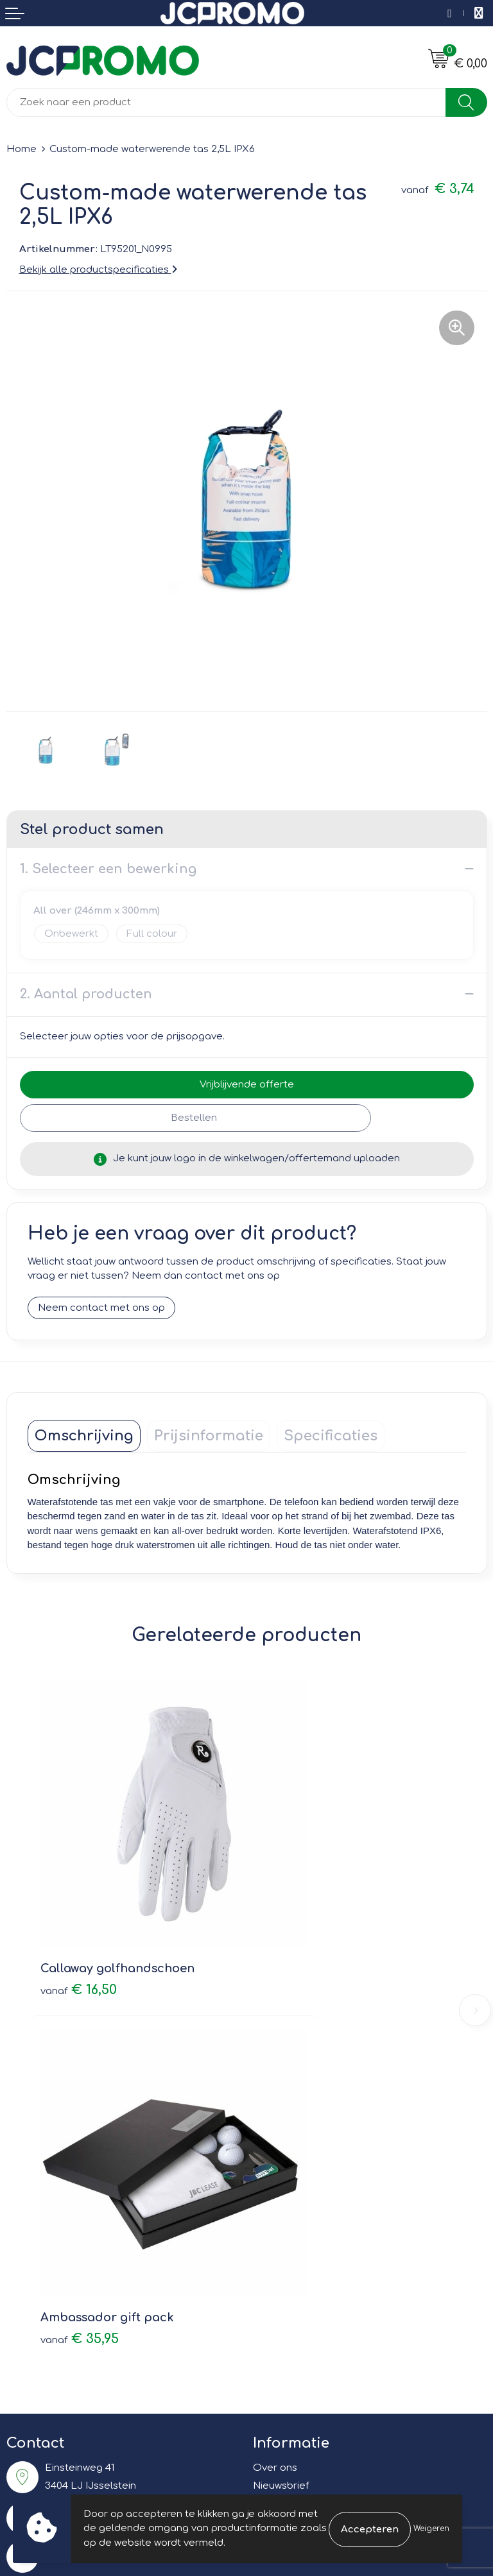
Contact (25, 2238)
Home (21, 149)
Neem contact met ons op (101, 1307)
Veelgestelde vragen (303, 2080)
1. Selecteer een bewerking (108, 869)
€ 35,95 (299, 1915)
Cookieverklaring (293, 2256)
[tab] (84, 1436)
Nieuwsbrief (281, 2062)
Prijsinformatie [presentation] (208, 1436)
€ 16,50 (78, 1915)
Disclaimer (278, 2292)
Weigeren (431, 2528)
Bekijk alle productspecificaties (98, 269)
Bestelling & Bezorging (61, 2256)
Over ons (275, 2043)
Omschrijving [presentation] (84, 1436)
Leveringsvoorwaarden (308, 2238)
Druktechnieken (290, 2099)
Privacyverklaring (293, 2274)
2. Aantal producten (86, 994)
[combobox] (226, 102)
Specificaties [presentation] (330, 1436)
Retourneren (36, 2274)
